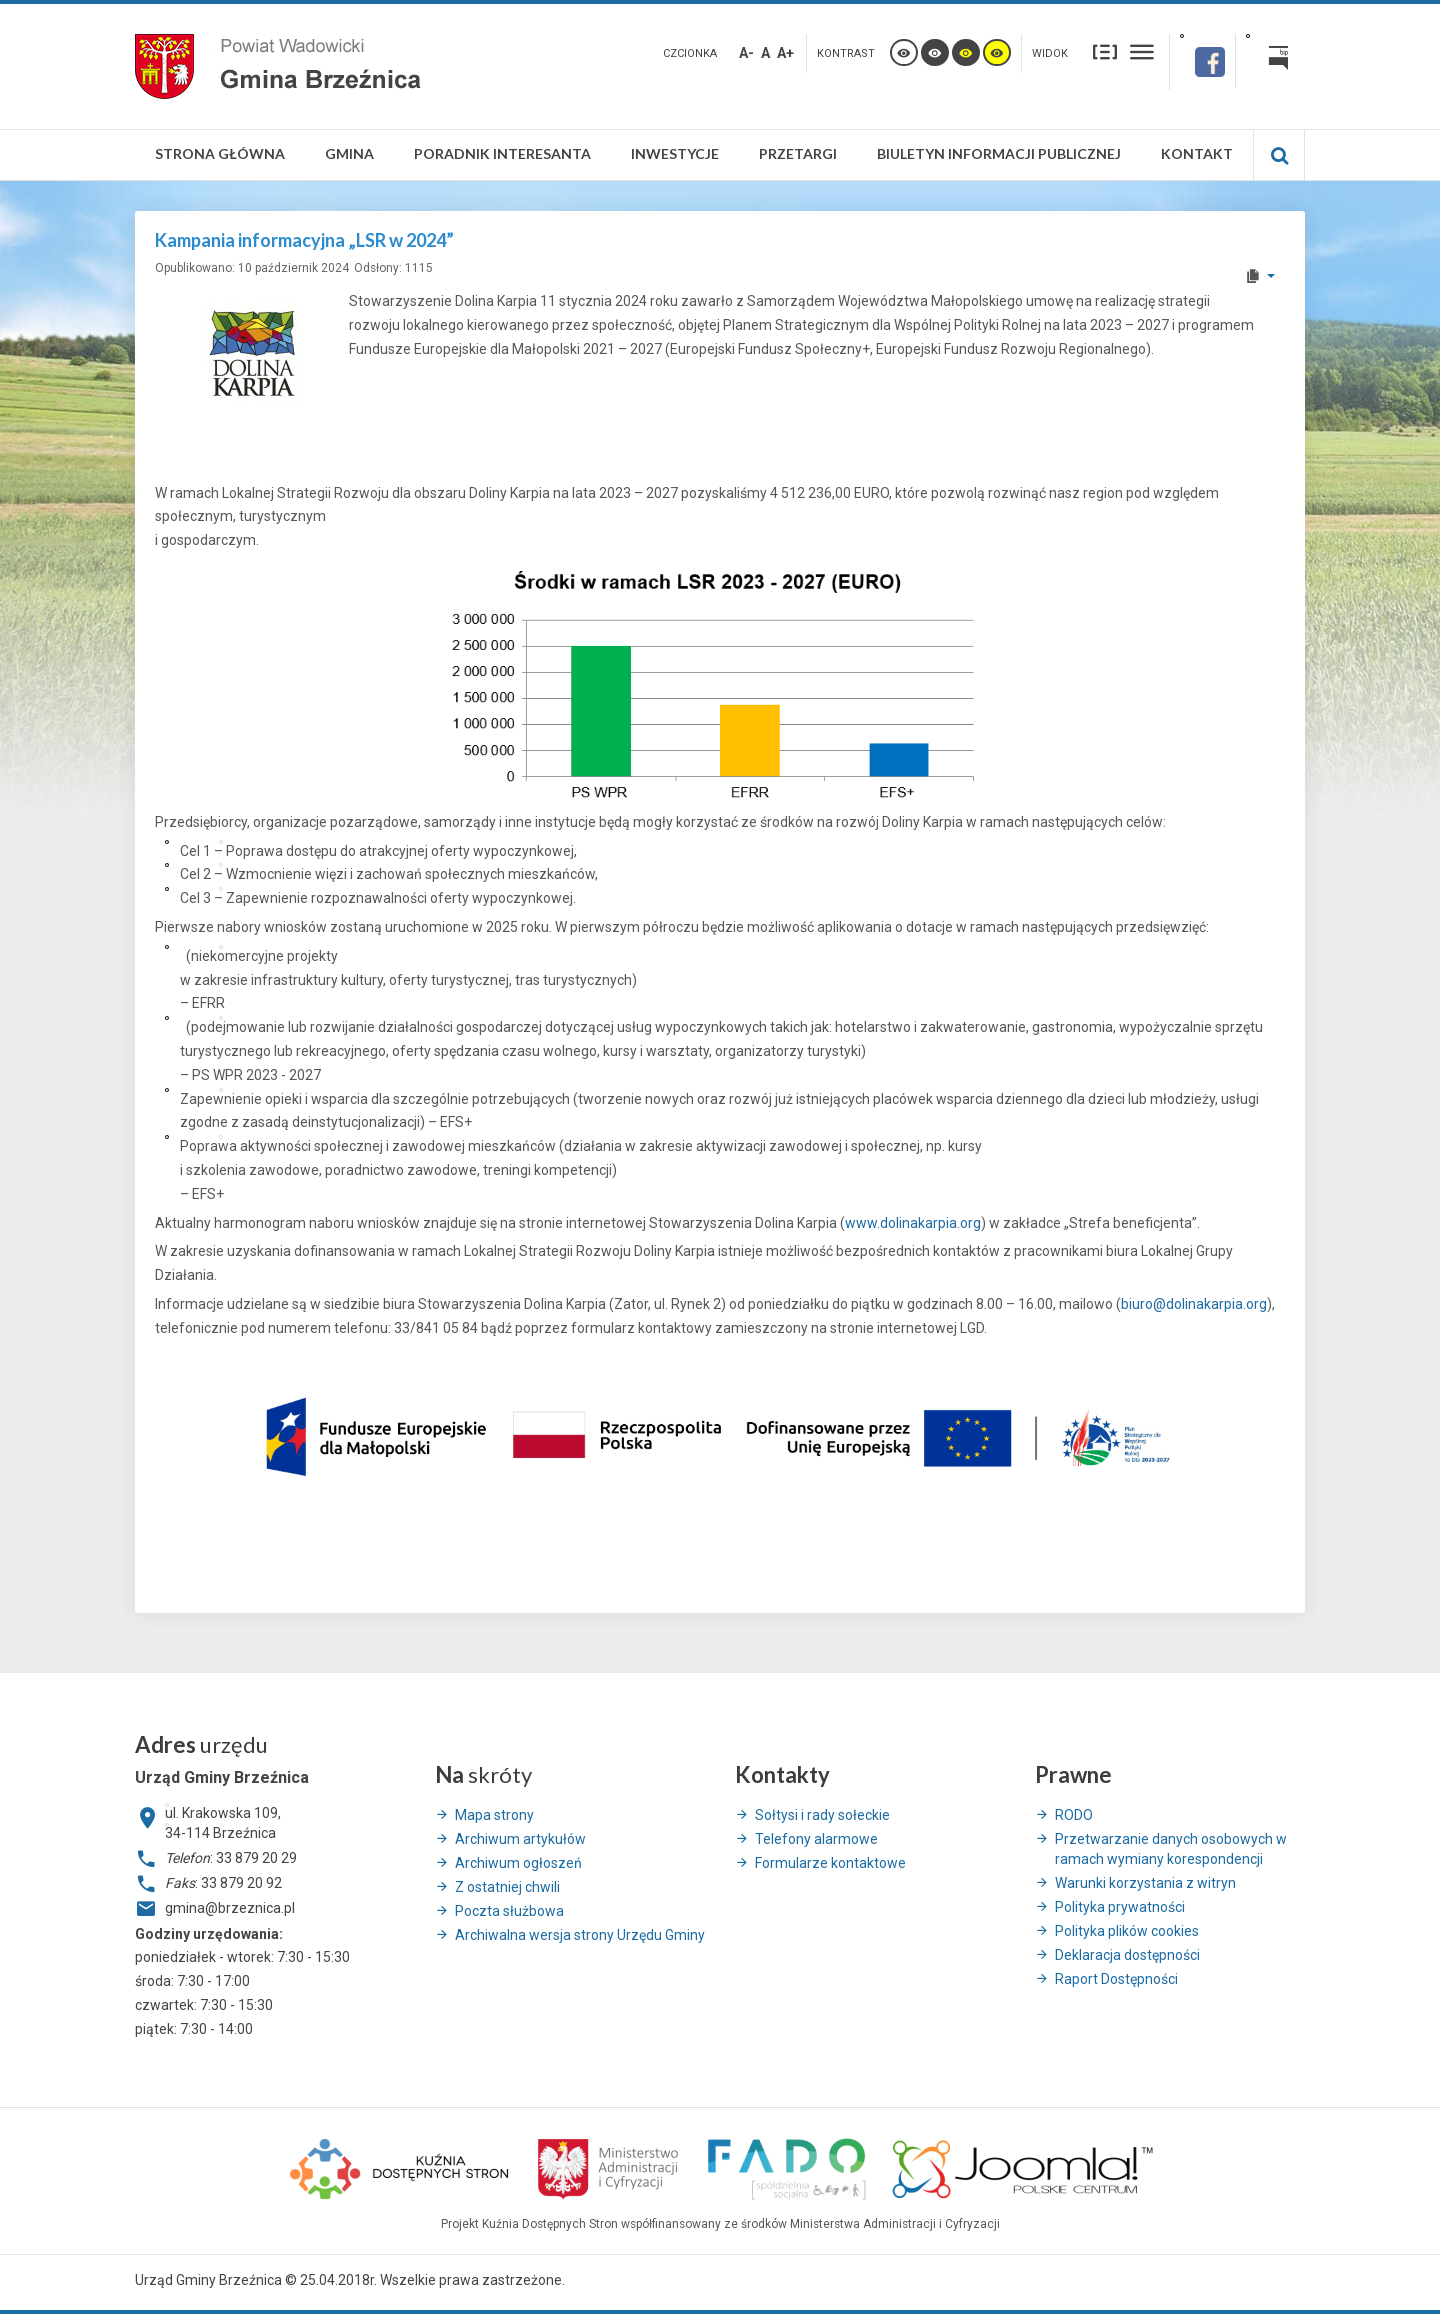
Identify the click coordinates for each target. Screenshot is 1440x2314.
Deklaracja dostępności (1127, 1955)
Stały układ (1105, 51)
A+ (785, 53)
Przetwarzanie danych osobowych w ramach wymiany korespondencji (1171, 1849)
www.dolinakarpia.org (913, 1223)
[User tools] (1259, 276)
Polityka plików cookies (1127, 1931)
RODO (1074, 1815)
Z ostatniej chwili (507, 1887)
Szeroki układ (1142, 51)
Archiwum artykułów (520, 1839)
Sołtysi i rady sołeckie (822, 1815)
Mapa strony (494, 1815)
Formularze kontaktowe (830, 1863)
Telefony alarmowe (816, 1839)
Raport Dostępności (1116, 1979)
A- (746, 53)
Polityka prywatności (1120, 1907)
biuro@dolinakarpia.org (1194, 1304)
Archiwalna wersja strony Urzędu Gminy (580, 1935)
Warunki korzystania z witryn (1145, 1883)
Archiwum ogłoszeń (518, 1863)
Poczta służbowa (509, 1911)
